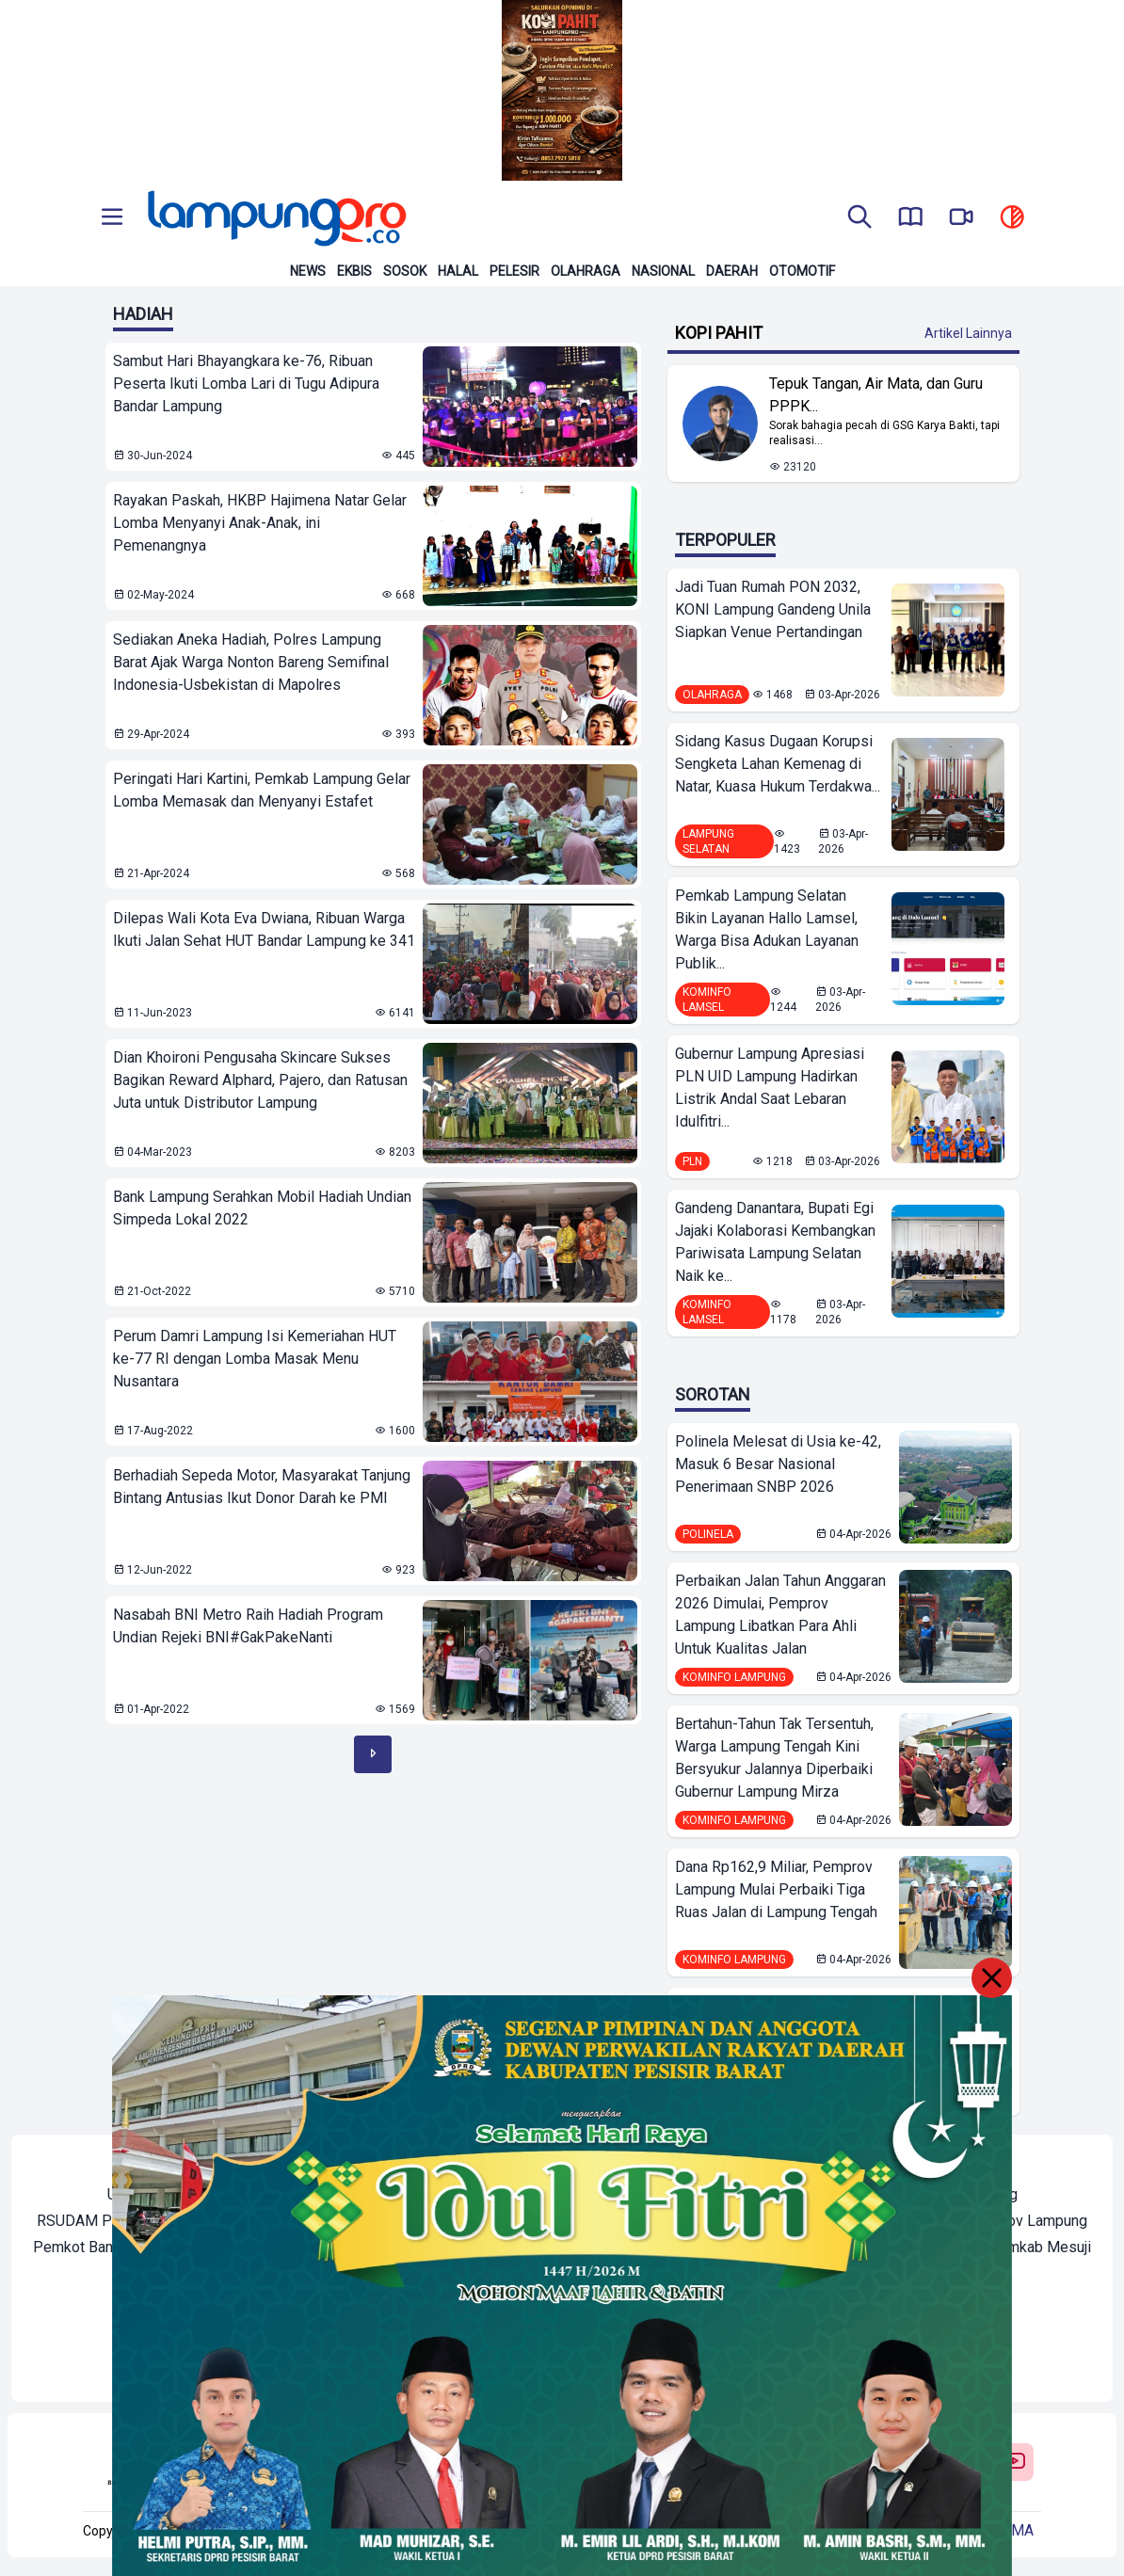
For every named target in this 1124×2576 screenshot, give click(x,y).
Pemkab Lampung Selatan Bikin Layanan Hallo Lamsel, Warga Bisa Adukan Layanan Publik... (767, 929)
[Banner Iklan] (562, 90)
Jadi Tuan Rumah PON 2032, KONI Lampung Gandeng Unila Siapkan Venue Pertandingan (773, 609)
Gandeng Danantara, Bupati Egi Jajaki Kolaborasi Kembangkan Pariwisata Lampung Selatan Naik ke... (775, 1242)
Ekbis (354, 271)
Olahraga (585, 271)
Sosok (404, 271)
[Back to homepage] (275, 218)
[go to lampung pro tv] (961, 218)
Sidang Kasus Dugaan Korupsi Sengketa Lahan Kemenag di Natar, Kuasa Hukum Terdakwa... (777, 763)
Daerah (732, 271)
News (308, 271)
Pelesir (514, 271)
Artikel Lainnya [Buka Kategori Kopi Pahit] (968, 333)
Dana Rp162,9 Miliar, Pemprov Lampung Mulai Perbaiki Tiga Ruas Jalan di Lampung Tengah (776, 1889)
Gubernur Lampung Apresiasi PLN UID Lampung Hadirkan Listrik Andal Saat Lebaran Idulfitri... (769, 1087)
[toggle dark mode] (1012, 218)
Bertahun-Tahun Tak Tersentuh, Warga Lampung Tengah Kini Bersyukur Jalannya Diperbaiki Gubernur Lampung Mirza (774, 1757)
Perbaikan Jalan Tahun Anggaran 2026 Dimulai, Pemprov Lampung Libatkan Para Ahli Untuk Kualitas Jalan (780, 1614)
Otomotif (802, 271)
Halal (458, 271)
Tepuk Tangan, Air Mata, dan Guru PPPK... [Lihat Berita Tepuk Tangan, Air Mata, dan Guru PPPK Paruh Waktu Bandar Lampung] (876, 395)
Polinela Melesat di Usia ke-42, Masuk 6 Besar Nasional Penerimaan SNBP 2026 (778, 1464)
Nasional (663, 271)
